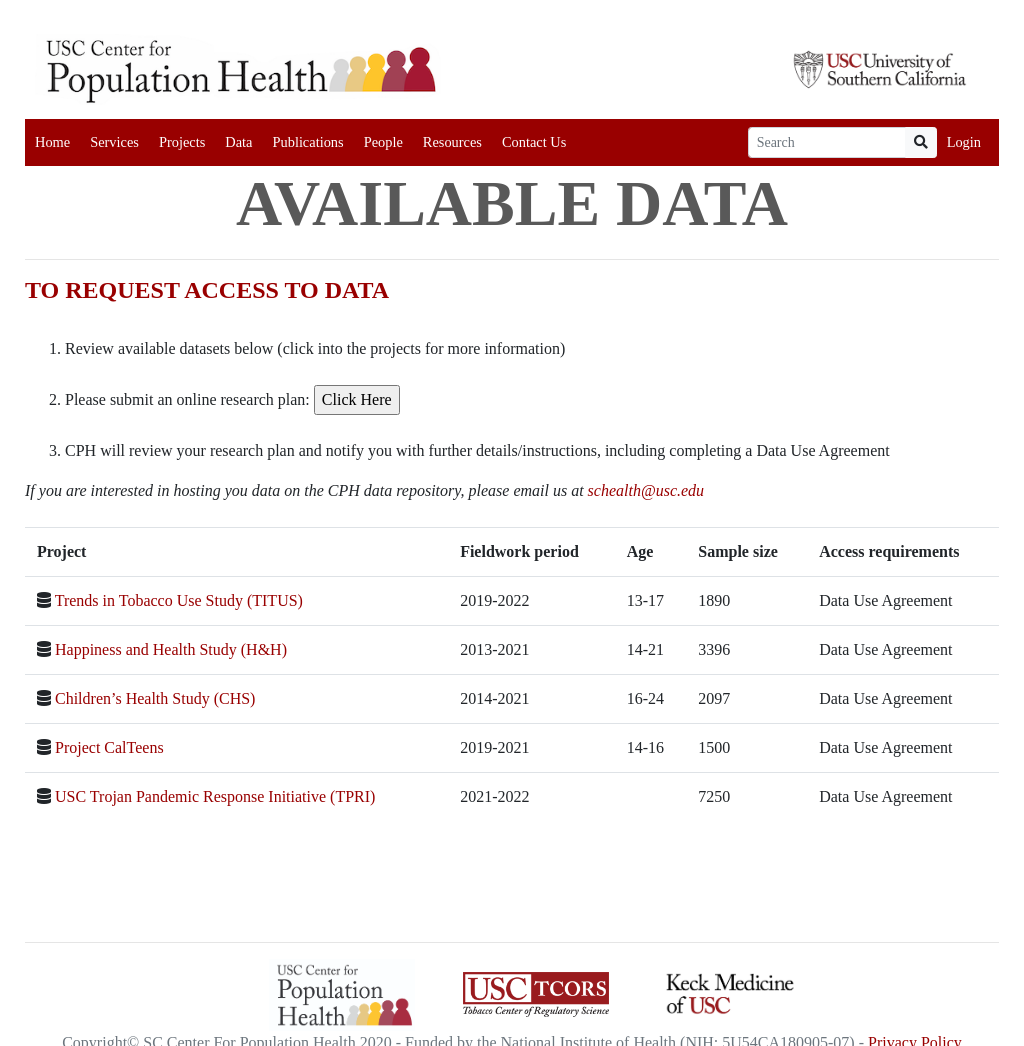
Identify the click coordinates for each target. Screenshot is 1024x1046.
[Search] (827, 142)
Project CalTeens (109, 747)
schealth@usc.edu (646, 490)
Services (114, 142)
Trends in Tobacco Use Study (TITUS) (179, 600)
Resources (452, 142)
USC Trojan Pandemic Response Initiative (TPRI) (215, 796)
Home (52, 142)
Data (238, 142)
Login (964, 142)
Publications (307, 142)
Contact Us (534, 142)
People (383, 142)
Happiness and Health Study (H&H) (171, 649)
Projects (182, 142)
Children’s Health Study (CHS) (155, 698)
